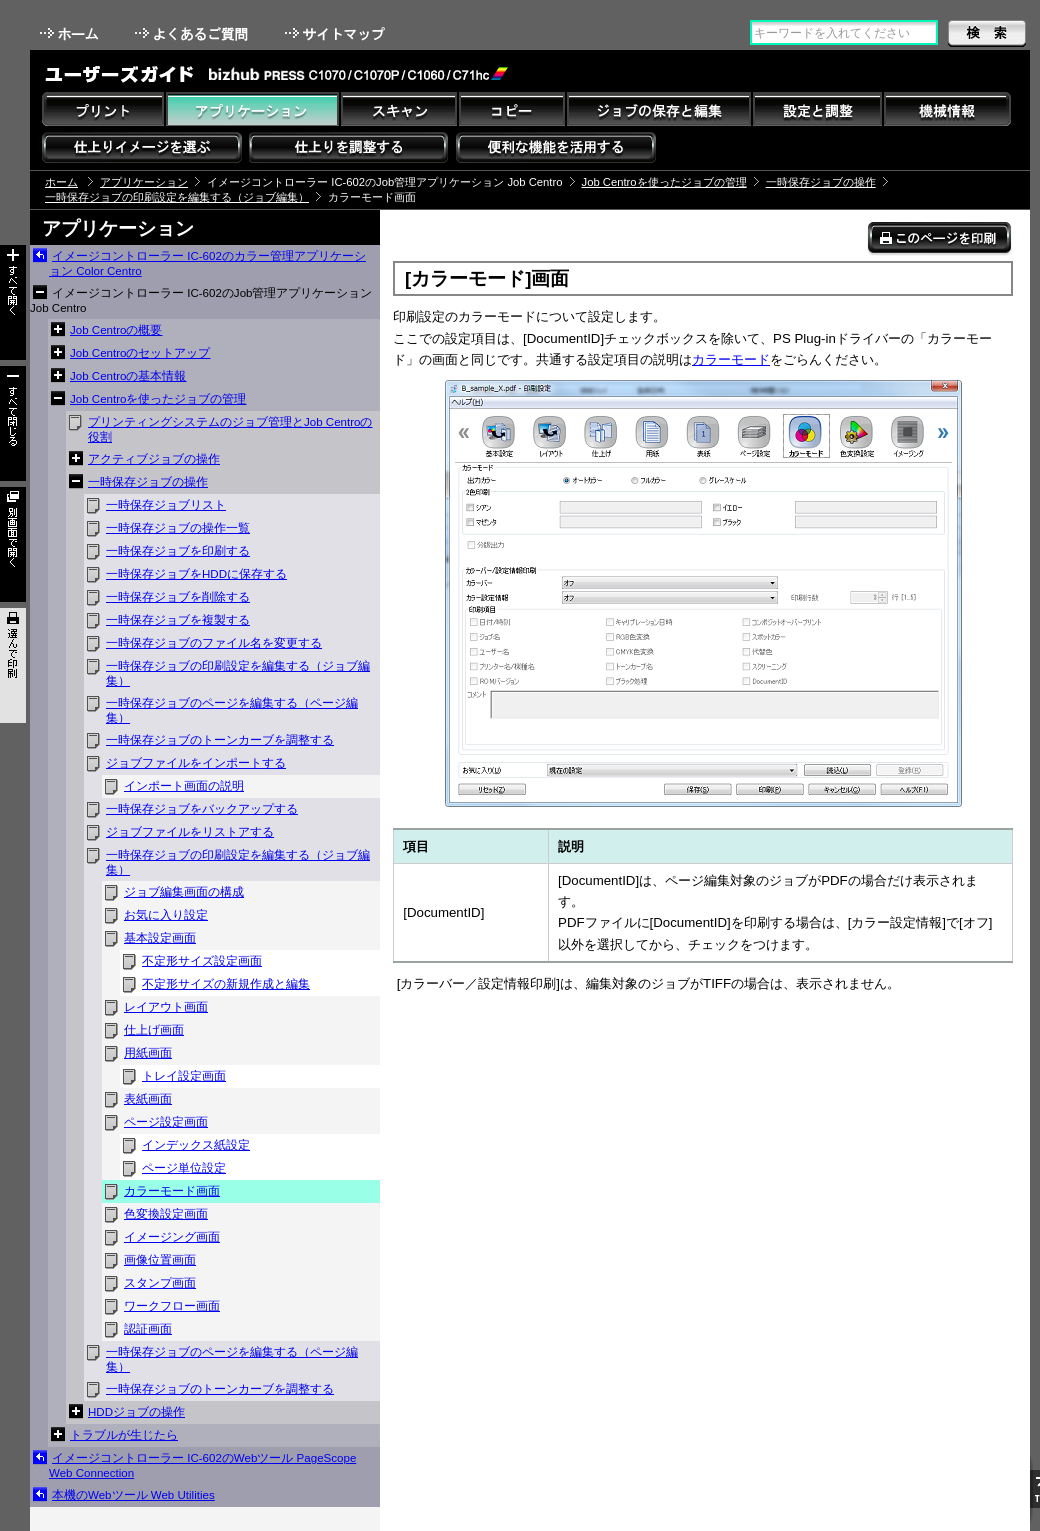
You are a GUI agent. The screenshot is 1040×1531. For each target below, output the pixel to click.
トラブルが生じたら (124, 1435)
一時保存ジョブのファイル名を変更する (214, 643)
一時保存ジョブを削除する (178, 597)
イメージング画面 (172, 1237)
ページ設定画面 (166, 1122)
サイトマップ (337, 33)
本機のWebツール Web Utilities (133, 1495)
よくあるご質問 (193, 33)
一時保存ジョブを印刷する (178, 551)
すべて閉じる (13, 423)
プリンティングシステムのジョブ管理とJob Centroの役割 (230, 429)
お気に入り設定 (166, 915)
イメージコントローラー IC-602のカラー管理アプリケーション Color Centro (207, 263)
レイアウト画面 (166, 1007)
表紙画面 (148, 1099)
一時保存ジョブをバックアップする (202, 809)
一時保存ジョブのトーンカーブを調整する (220, 740)
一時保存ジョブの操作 (821, 182)
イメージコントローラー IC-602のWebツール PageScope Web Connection (202, 1465)
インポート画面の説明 (184, 786)
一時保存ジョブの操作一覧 (178, 528)
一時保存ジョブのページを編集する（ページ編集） (232, 710)
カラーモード (731, 359)
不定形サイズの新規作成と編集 (226, 984)
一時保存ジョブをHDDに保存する (196, 574)
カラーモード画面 (172, 1191)
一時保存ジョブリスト (166, 505)
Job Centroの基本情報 (128, 376)
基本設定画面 (160, 938)
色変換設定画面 (166, 1214)
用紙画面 (148, 1053)
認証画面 (148, 1329)
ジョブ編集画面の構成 (184, 892)
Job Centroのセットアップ (140, 353)
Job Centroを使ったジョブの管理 (664, 182)
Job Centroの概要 (116, 330)
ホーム (71, 33)
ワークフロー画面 (172, 1306)
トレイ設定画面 (184, 1076)
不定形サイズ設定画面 (202, 961)
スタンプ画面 (160, 1283)
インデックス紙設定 (196, 1145)
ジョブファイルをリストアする (190, 832)
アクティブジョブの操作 (154, 459)
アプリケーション (144, 182)
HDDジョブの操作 (136, 1412)
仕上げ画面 (154, 1030)
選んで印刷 (13, 665)
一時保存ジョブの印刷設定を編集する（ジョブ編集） (177, 197)
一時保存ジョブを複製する (178, 620)
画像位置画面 (160, 1260)
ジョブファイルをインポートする (196, 763)
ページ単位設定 (184, 1168)
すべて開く (13, 302)
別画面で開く (13, 544)
